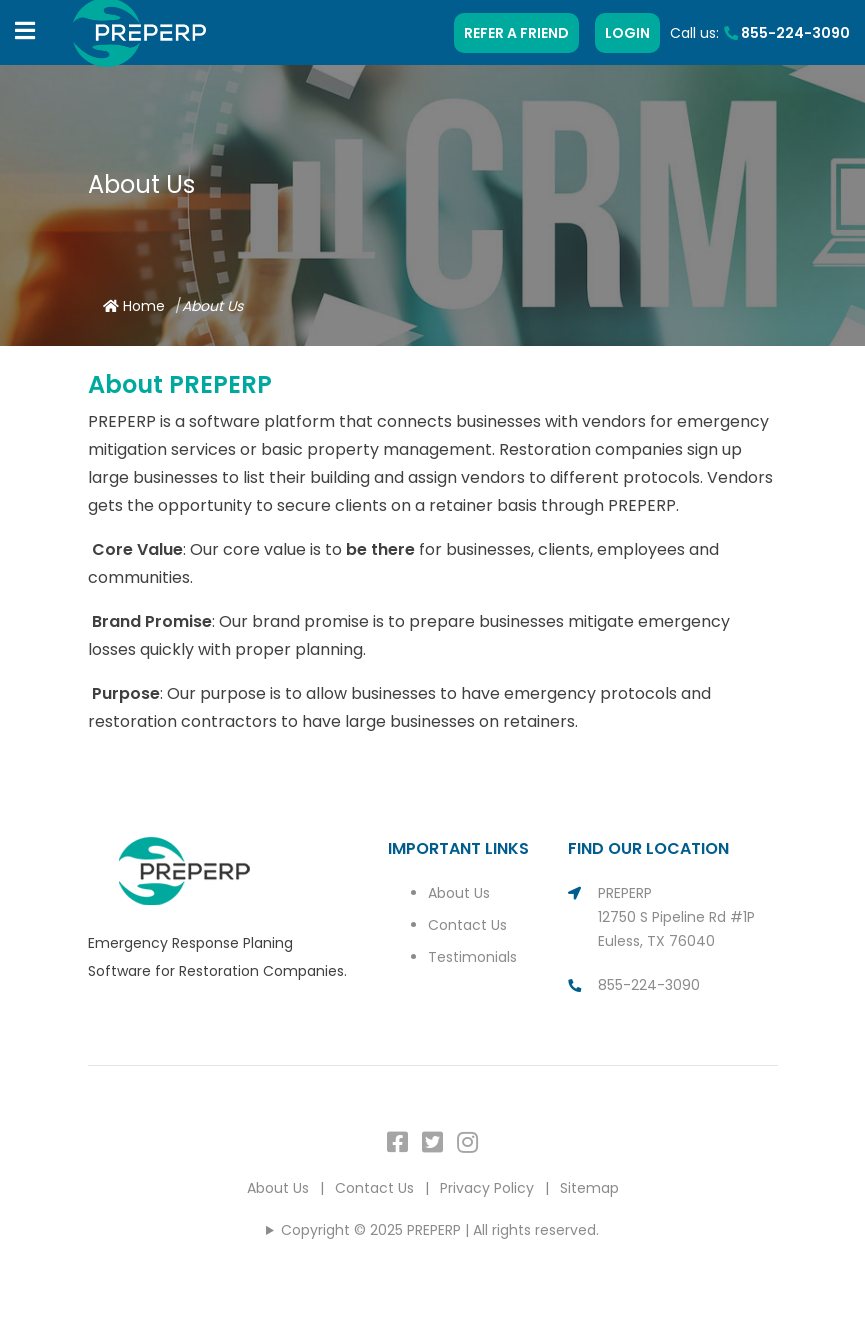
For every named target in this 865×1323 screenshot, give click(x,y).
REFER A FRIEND (516, 33)
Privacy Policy (487, 1188)
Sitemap (589, 1188)
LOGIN (627, 33)
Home (134, 306)
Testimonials (472, 957)
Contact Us (467, 925)
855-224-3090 (787, 33)
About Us (459, 893)
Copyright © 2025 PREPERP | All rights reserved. (440, 1230)
